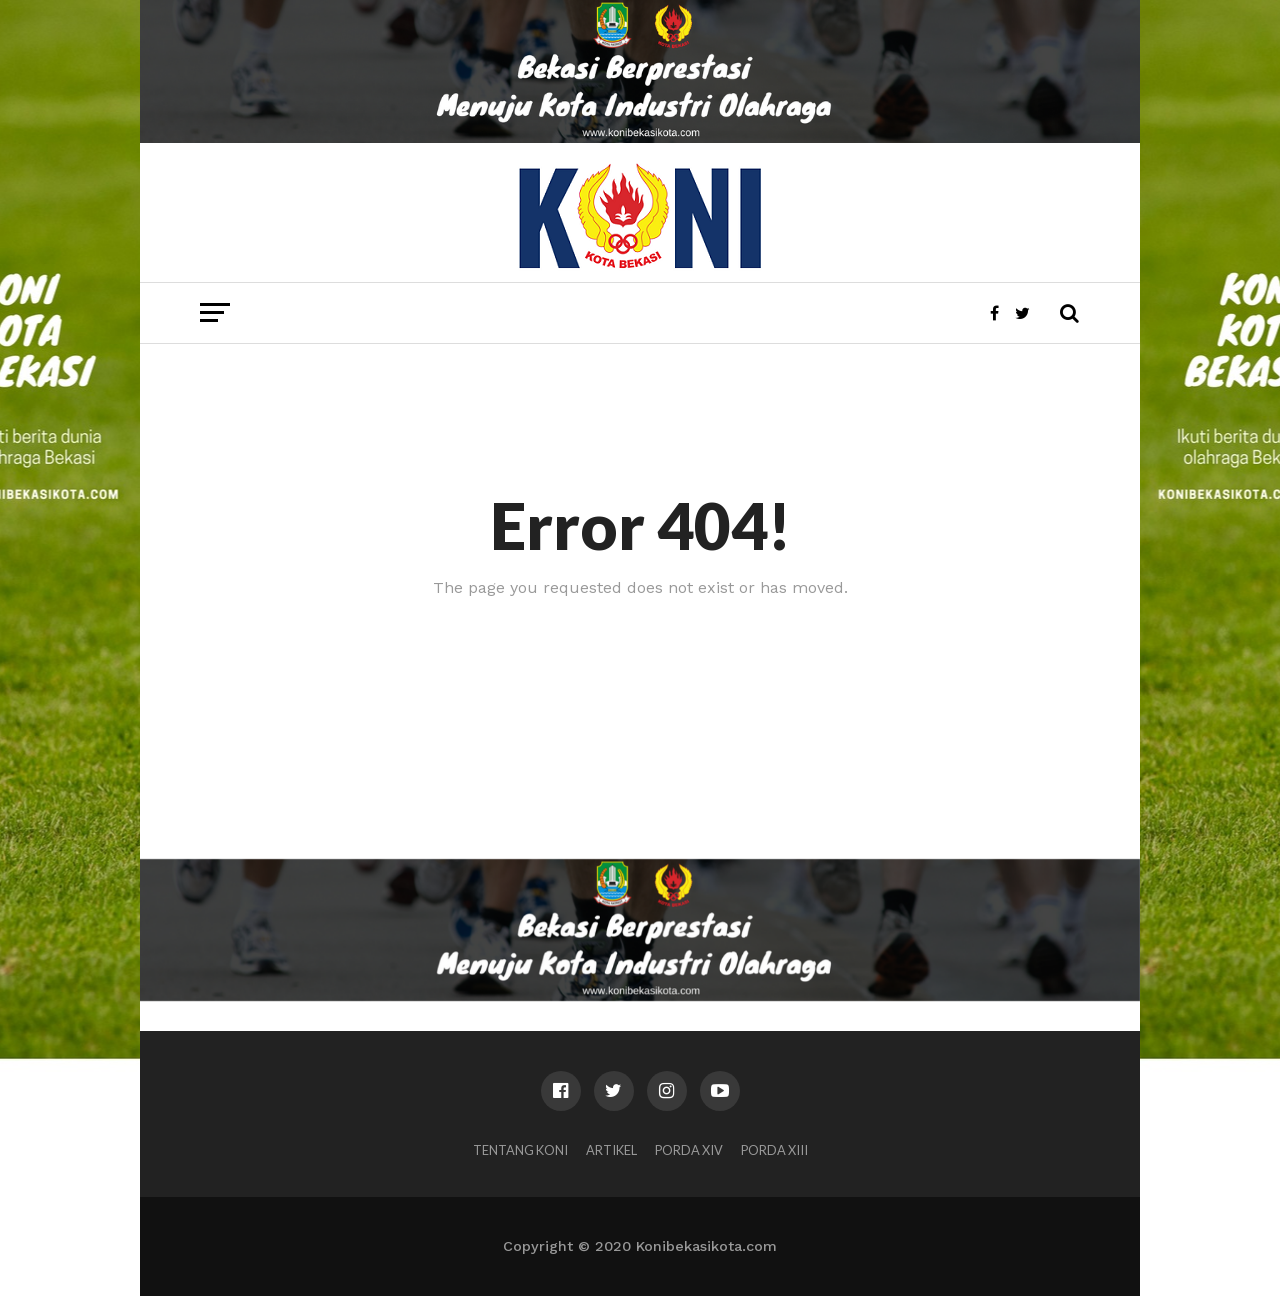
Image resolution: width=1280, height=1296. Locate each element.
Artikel (611, 1150)
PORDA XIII (774, 1150)
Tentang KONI (520, 1150)
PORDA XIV (689, 1150)
